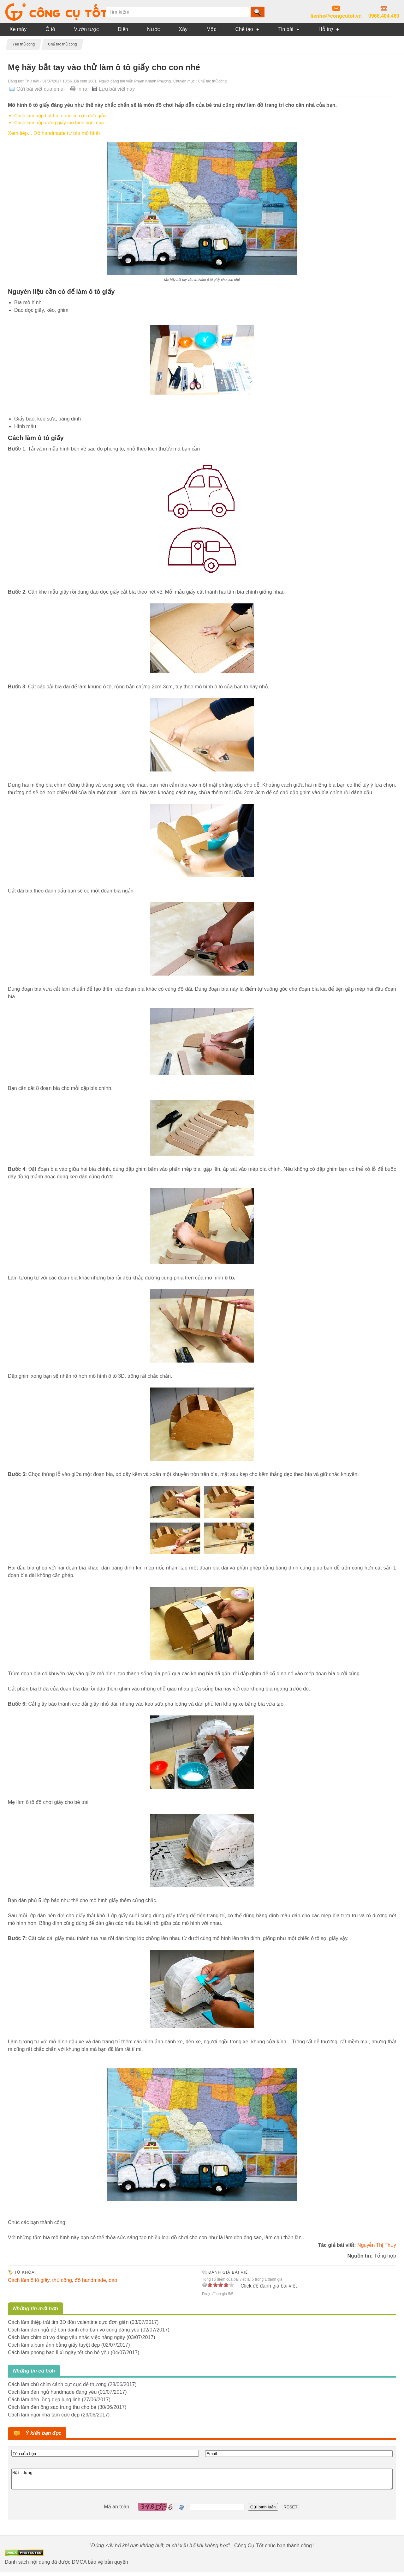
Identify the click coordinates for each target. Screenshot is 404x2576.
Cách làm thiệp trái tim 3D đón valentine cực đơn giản (68, 2322)
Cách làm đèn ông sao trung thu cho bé (52, 2407)
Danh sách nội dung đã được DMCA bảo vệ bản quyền (66, 2565)
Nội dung (202, 2481)
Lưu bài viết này (117, 89)
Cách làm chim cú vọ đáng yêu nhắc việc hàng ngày (66, 2337)
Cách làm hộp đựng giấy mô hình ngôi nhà (59, 122)
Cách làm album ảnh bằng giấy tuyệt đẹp (54, 2345)
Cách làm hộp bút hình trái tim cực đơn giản (60, 115)
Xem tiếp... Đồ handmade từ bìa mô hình (54, 133)
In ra (82, 89)
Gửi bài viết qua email (41, 89)
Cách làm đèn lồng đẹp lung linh (44, 2399)
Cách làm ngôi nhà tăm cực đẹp (44, 2414)
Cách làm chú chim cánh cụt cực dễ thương (57, 2384)
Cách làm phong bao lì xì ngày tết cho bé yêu (58, 2352)
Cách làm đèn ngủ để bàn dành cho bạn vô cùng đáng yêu (74, 2329)
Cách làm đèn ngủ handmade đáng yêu (52, 2392)
